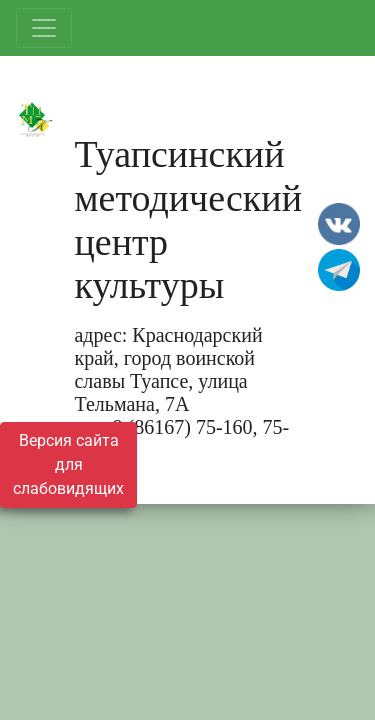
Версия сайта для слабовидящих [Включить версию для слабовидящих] (68, 464)
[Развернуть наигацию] (44, 28)
